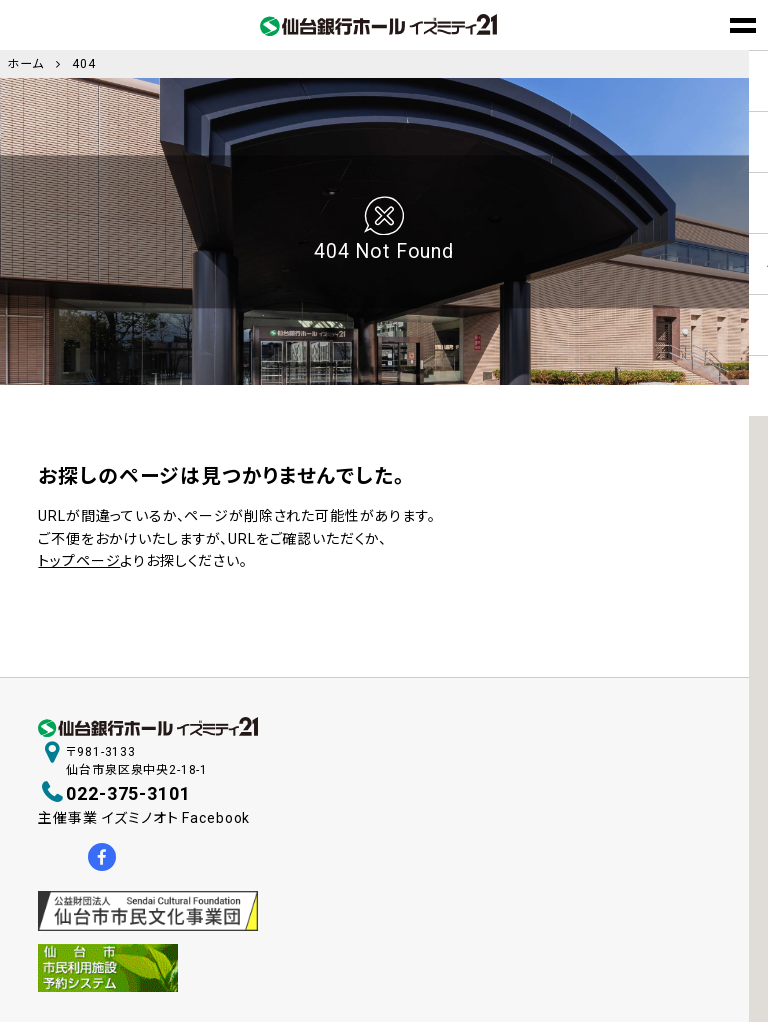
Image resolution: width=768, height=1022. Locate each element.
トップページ (79, 561)
